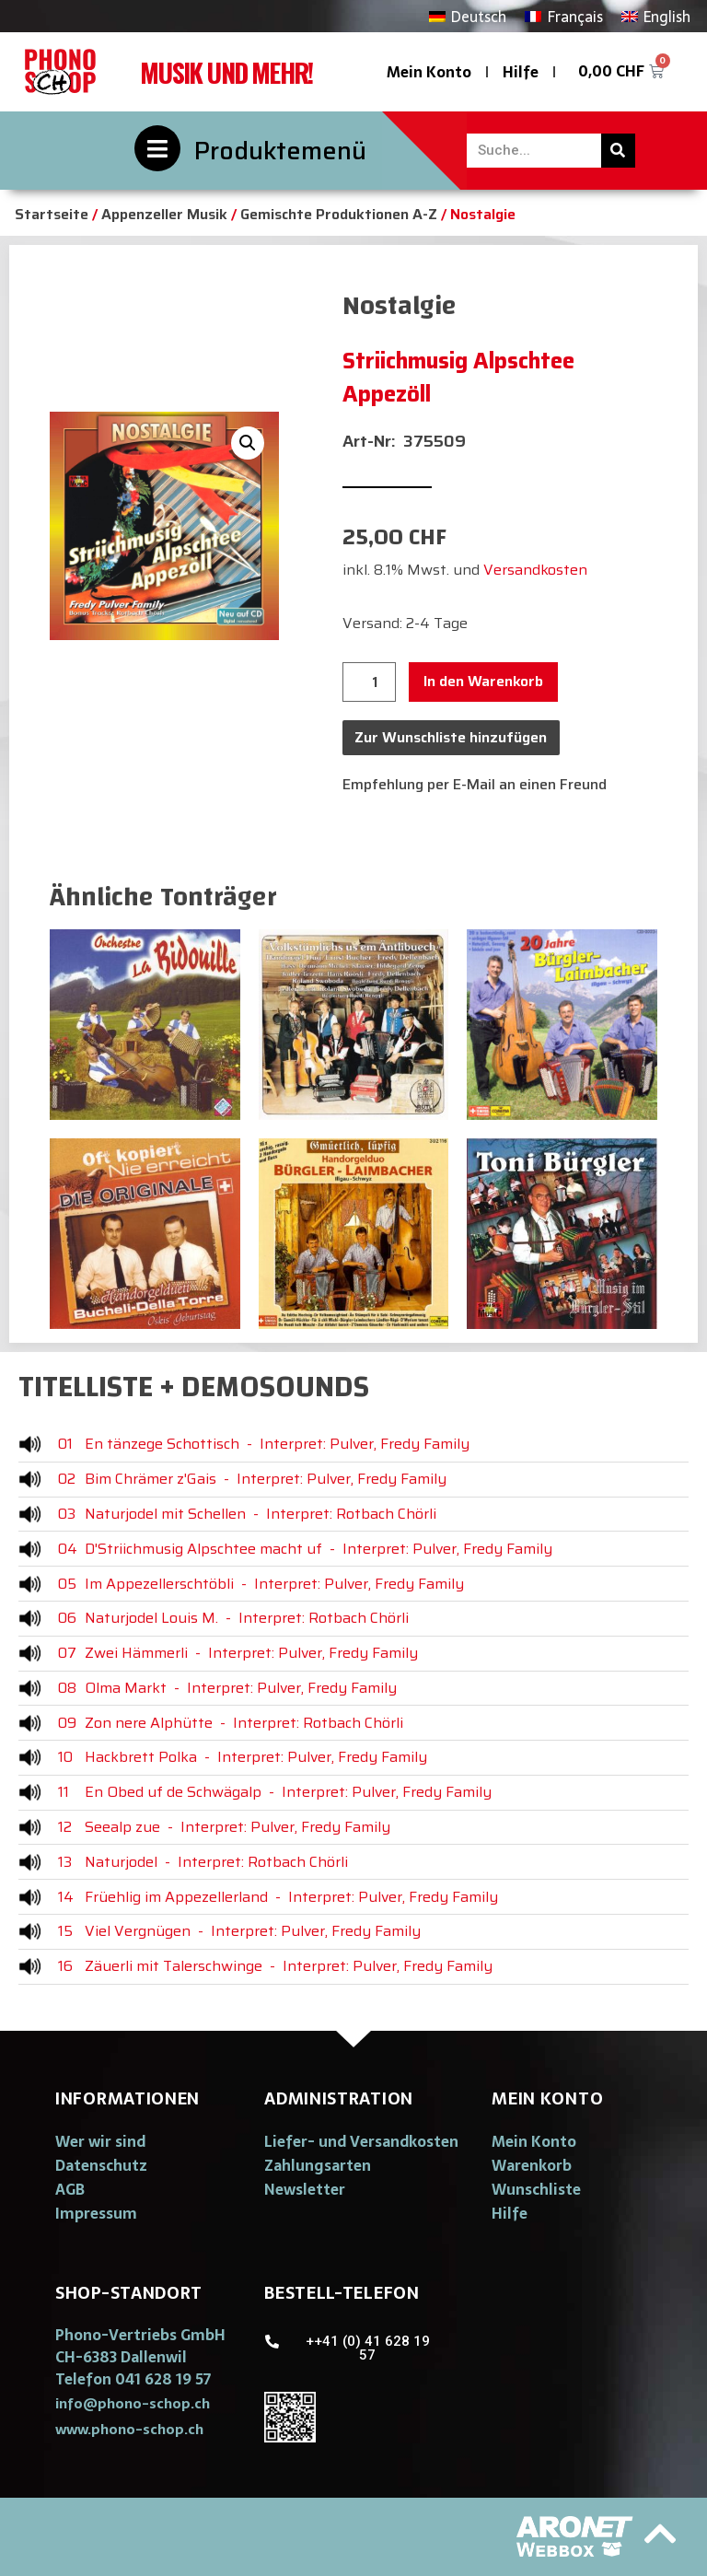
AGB (70, 2189)
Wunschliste (536, 2189)
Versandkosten (535, 569)
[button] (132, 2403)
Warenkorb (532, 2165)
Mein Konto (429, 72)
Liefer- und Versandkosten (361, 2141)
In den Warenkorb (483, 681)
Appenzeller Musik (164, 214)
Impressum (96, 2213)
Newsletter (304, 2189)
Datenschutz (101, 2165)
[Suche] (618, 151)
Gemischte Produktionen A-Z (338, 214)
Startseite (51, 214)
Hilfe (521, 72)
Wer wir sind (100, 2141)
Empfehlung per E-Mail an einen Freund (474, 784)
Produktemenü (280, 150)
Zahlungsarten (317, 2165)
